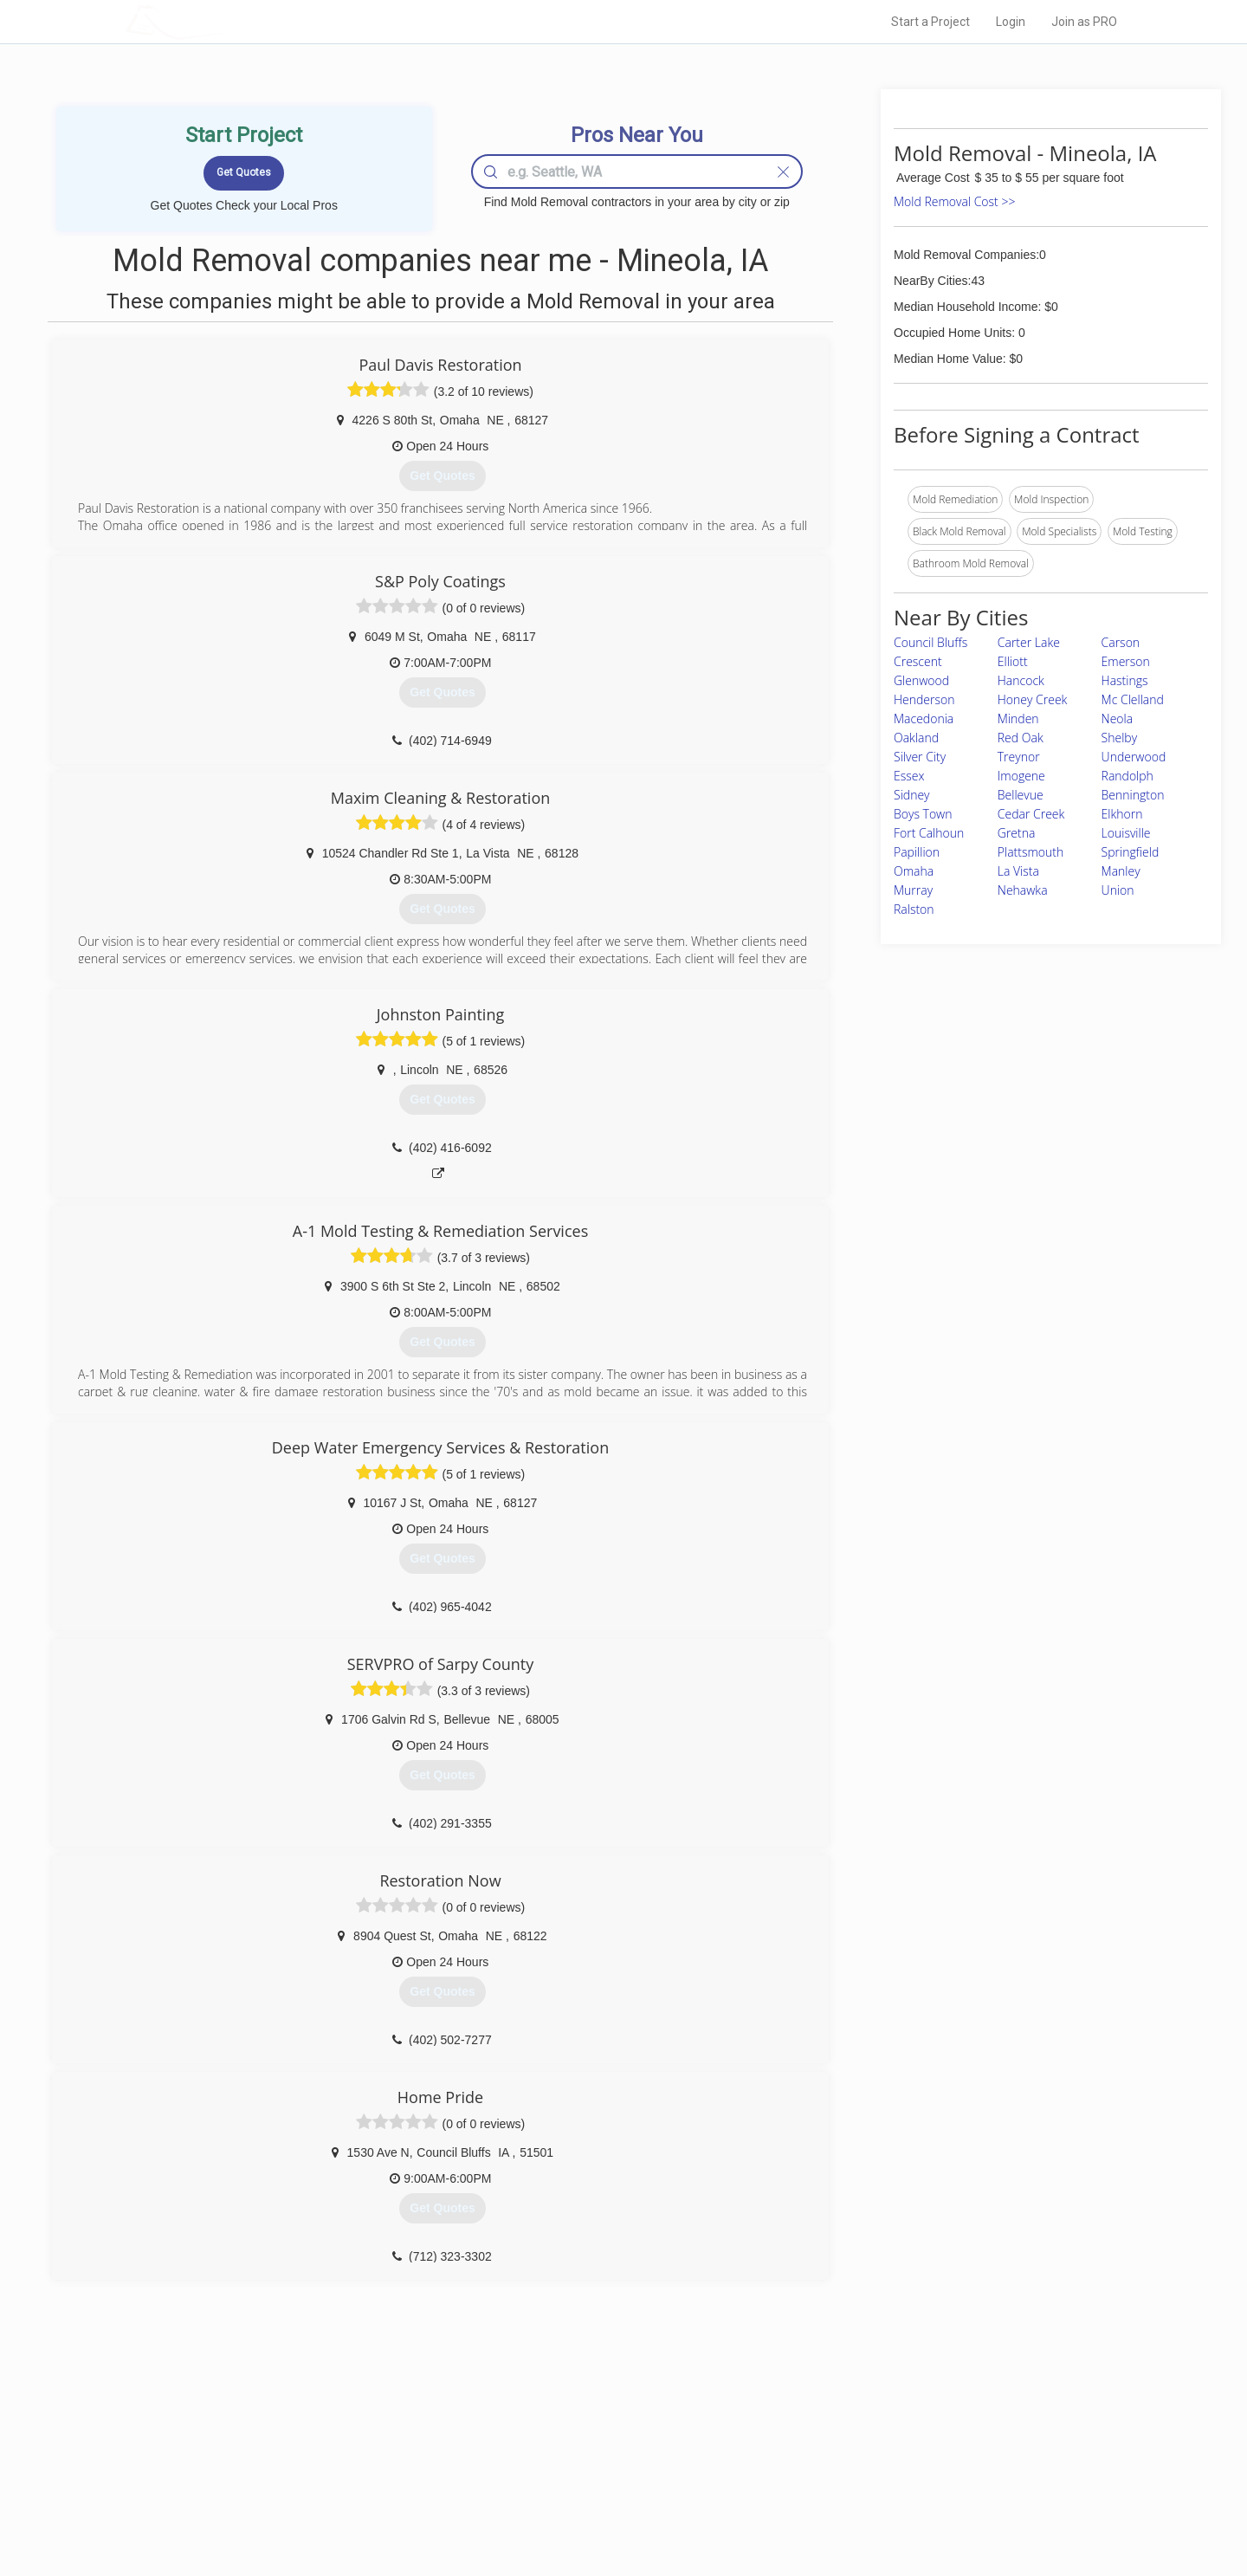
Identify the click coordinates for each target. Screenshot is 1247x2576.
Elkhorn (1122, 814)
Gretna (1017, 833)
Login (1010, 22)
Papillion (917, 852)
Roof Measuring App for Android (610, 2508)
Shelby (1120, 737)
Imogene (1021, 775)
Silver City (920, 756)
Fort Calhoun (929, 833)
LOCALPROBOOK (226, 21)
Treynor (1019, 756)
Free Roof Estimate (339, 2488)
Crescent (918, 661)
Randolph (1127, 775)
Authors (843, 2469)
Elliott (1013, 661)
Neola (1118, 718)
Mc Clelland (1133, 699)
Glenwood (921, 680)
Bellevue (1020, 794)
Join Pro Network (574, 2430)
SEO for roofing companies (887, 2508)
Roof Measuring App (582, 2469)
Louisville (1126, 833)
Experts (552, 2449)
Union (1118, 890)
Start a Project (930, 22)
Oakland (916, 737)
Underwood (1134, 756)
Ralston (914, 909)
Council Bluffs (930, 642)
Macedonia (923, 718)
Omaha (914, 871)
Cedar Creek (1031, 814)
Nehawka (1023, 890)
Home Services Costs (345, 2430)
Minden (1018, 718)
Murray (913, 890)
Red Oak (1020, 737)
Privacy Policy (856, 2449)
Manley (1121, 871)
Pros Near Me (326, 2449)
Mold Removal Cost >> (954, 201)
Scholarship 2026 (865, 2430)
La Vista (1018, 871)
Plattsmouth (1030, 852)
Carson (1121, 642)
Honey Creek (1033, 699)
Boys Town (923, 814)
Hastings (1125, 680)
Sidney (912, 794)
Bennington (1133, 794)
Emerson (1126, 661)
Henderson (924, 699)
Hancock (1021, 680)
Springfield (1131, 852)
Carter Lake (1029, 642)
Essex (909, 775)
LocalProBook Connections (888, 2488)
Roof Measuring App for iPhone (608, 2488)
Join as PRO (1084, 22)
